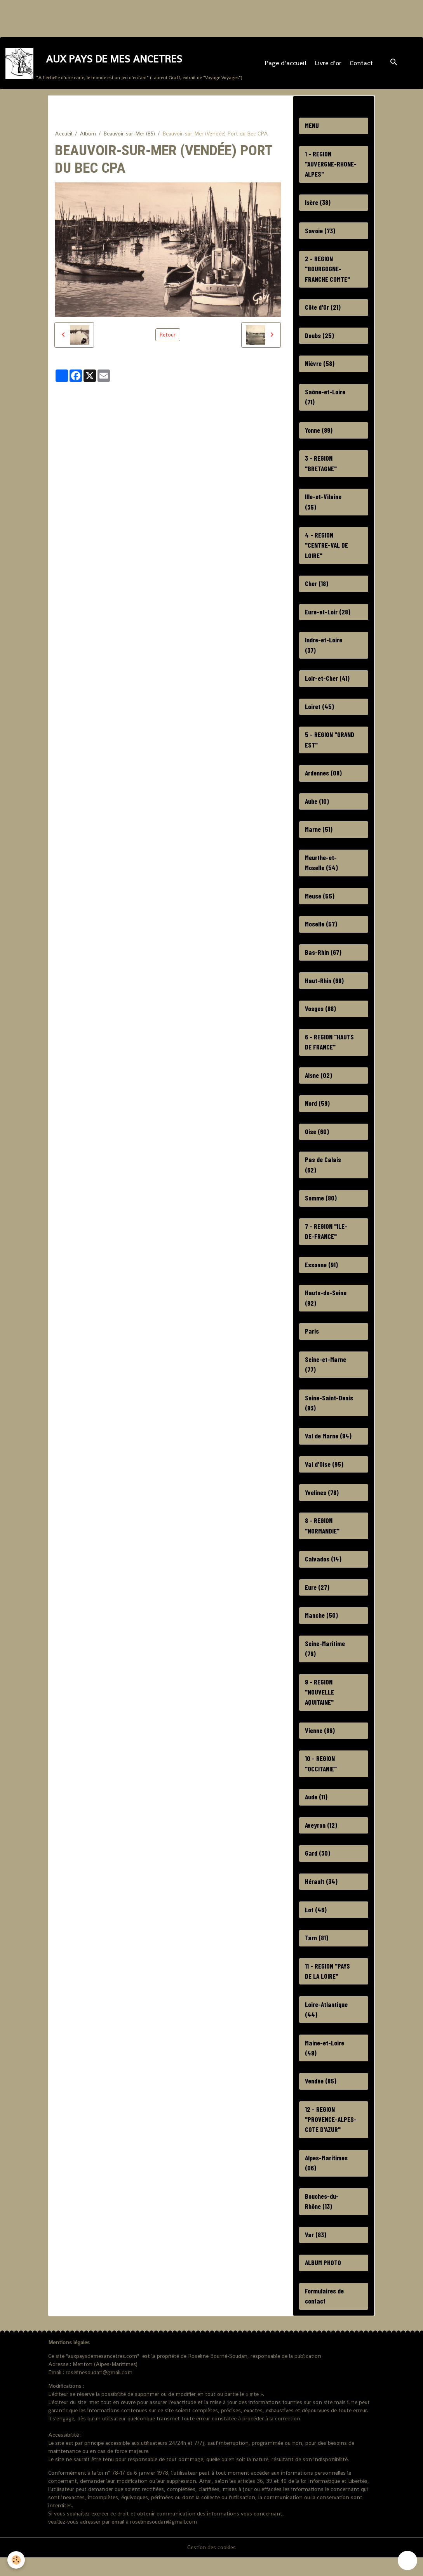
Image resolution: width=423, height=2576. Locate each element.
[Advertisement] (141, 17)
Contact (361, 64)
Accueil (63, 135)
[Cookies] (16, 2560)
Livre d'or (328, 64)
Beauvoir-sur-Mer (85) (129, 135)
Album (88, 135)
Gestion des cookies (211, 2565)
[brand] (124, 64)
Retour (168, 336)
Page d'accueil (285, 64)
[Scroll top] (407, 2560)
